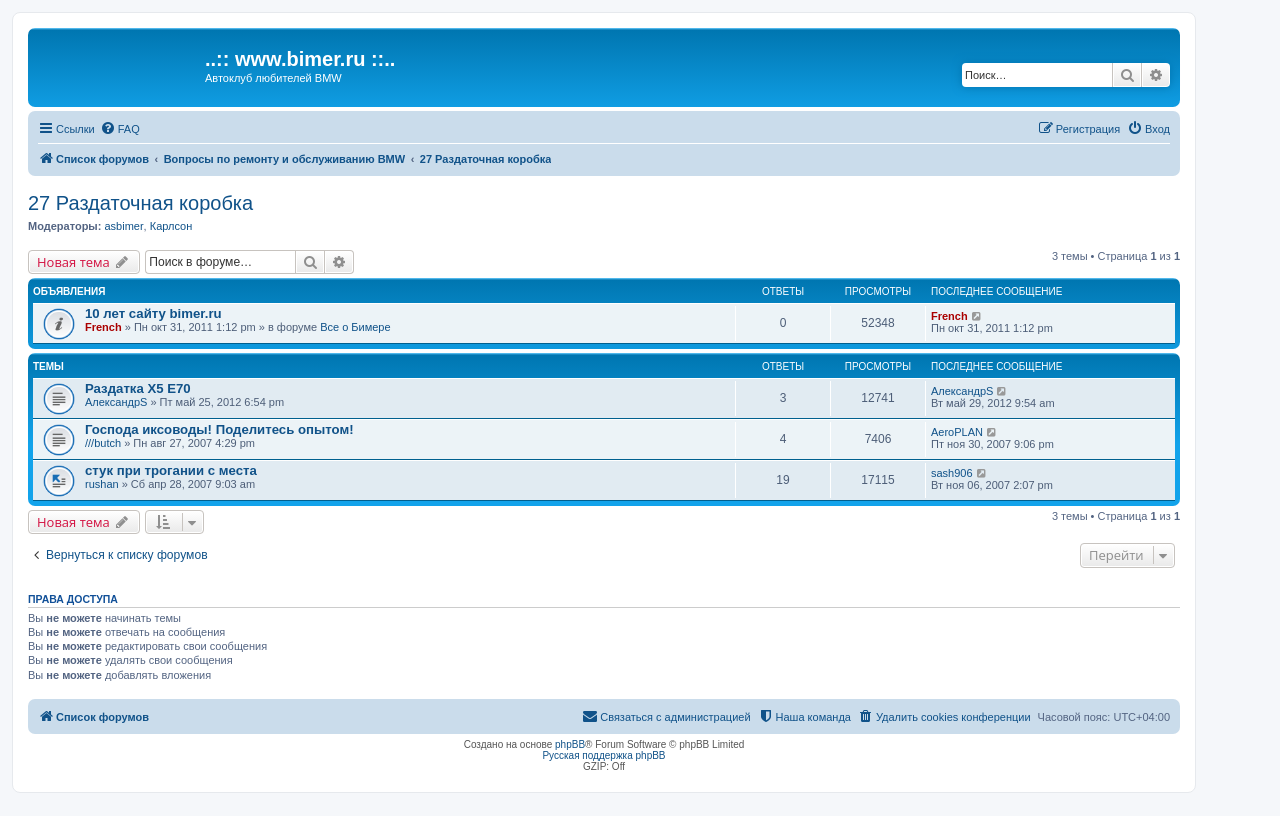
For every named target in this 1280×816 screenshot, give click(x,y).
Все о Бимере (355, 327)
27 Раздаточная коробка (140, 203)
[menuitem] (120, 129)
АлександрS (116, 402)
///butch (103, 443)
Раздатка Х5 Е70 (138, 388)
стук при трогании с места (171, 470)
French (103, 327)
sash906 (952, 473)
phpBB (570, 744)
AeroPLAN (957, 432)
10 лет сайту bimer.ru (153, 313)
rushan (102, 484)
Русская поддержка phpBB (603, 755)
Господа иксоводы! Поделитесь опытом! (219, 429)
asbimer (123, 226)
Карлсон (171, 226)
